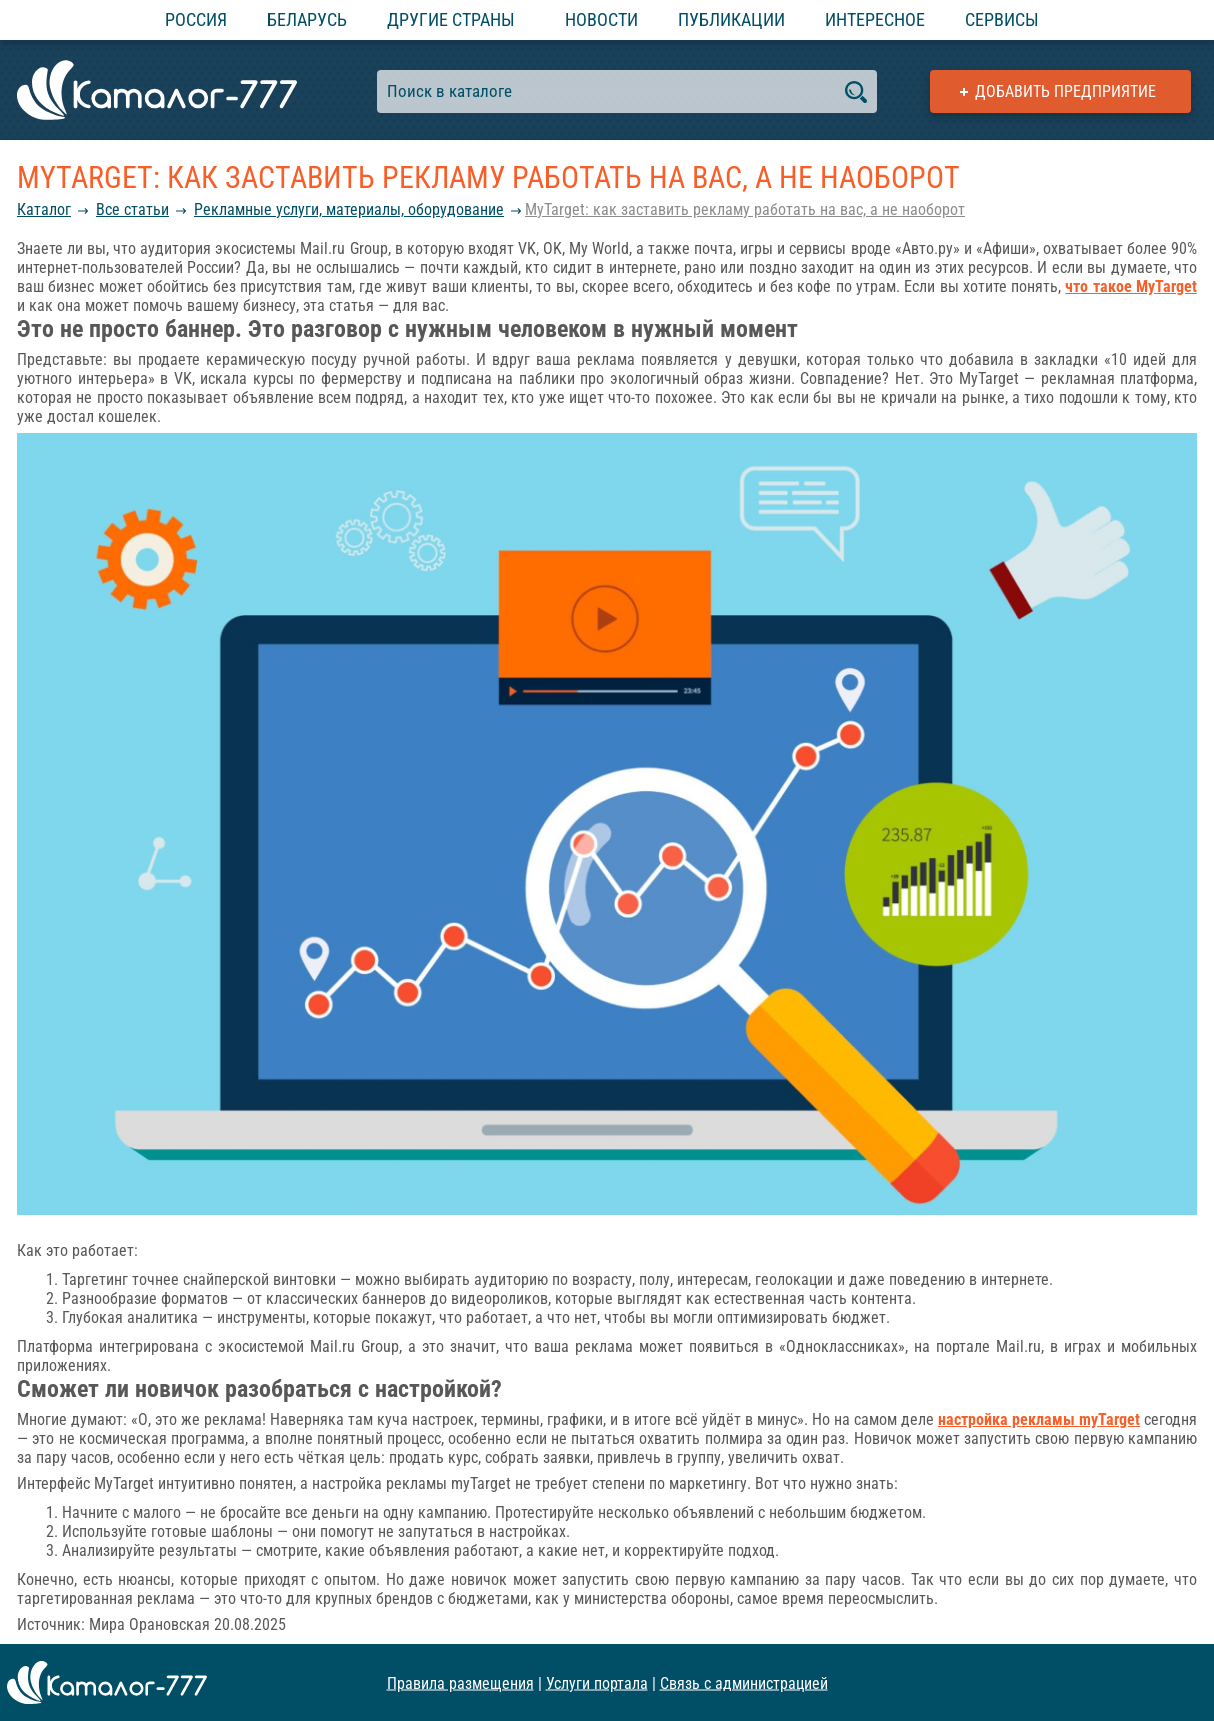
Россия (196, 19)
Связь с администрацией (744, 1682)
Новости (601, 19)
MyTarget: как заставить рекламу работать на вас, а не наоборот (745, 209)
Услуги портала (597, 1682)
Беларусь (307, 19)
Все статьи (132, 209)
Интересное (875, 19)
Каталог (44, 209)
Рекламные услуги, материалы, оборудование (349, 209)
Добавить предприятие (1065, 91)
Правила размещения (460, 1682)
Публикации (731, 19)
